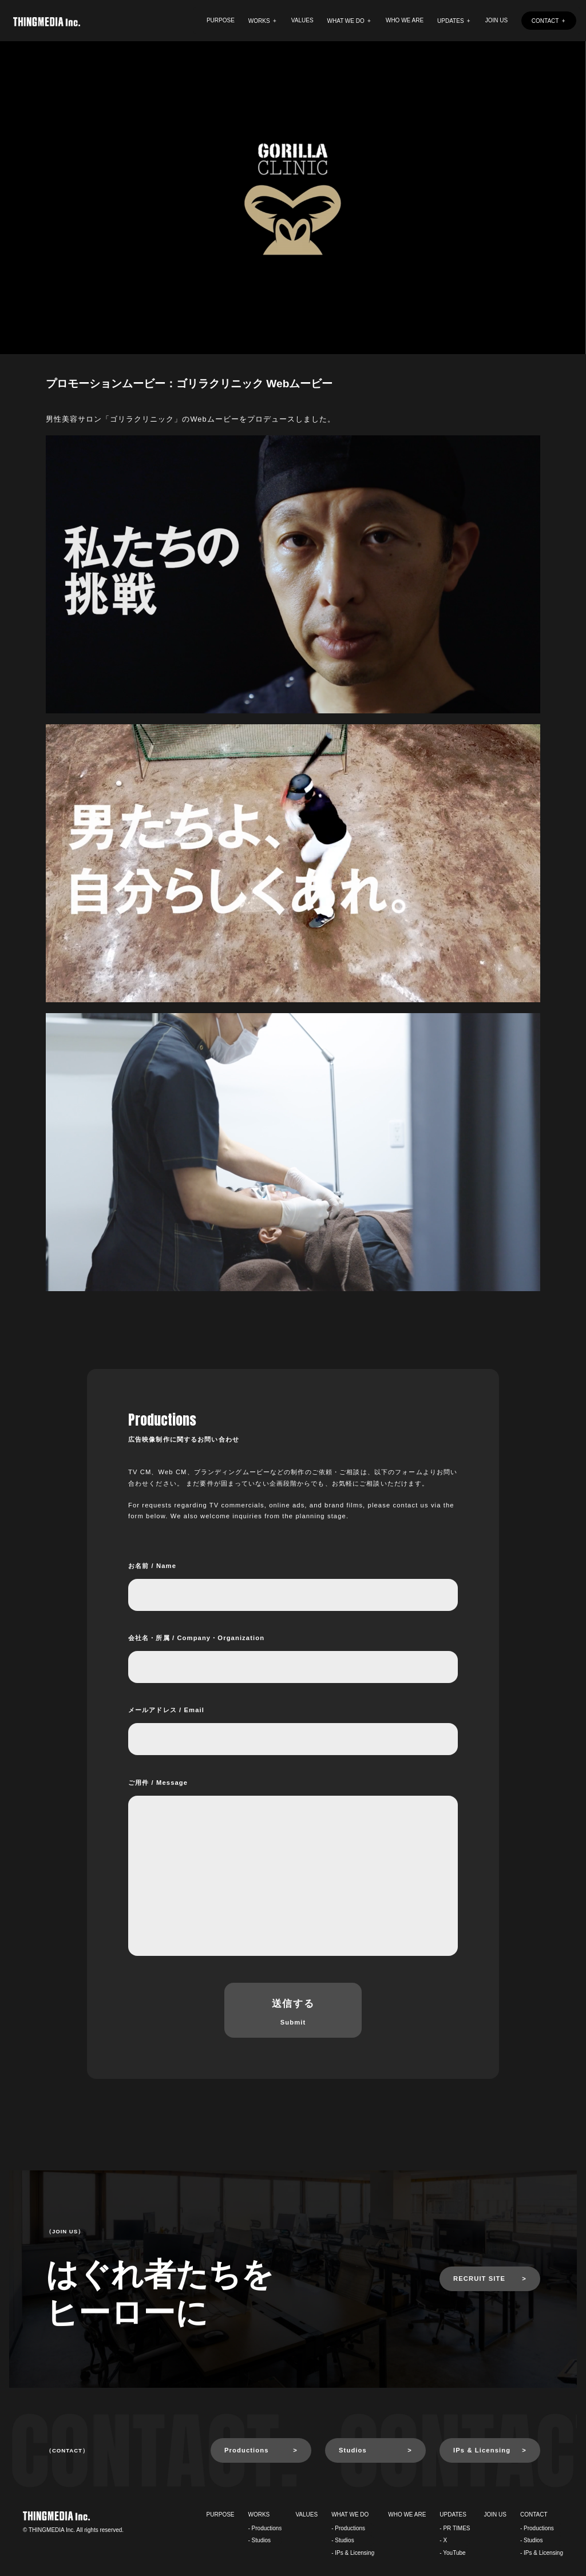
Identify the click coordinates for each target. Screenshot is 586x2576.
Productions (246, 2450)
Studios (353, 2450)
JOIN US (496, 20)
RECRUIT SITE (479, 2278)
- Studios (259, 2540)
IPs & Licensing (481, 2450)
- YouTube (452, 2553)
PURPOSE (221, 20)
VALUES (302, 20)
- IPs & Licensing (352, 2553)
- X (443, 2540)
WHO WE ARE (404, 20)
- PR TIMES (455, 2528)
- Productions (265, 2528)
